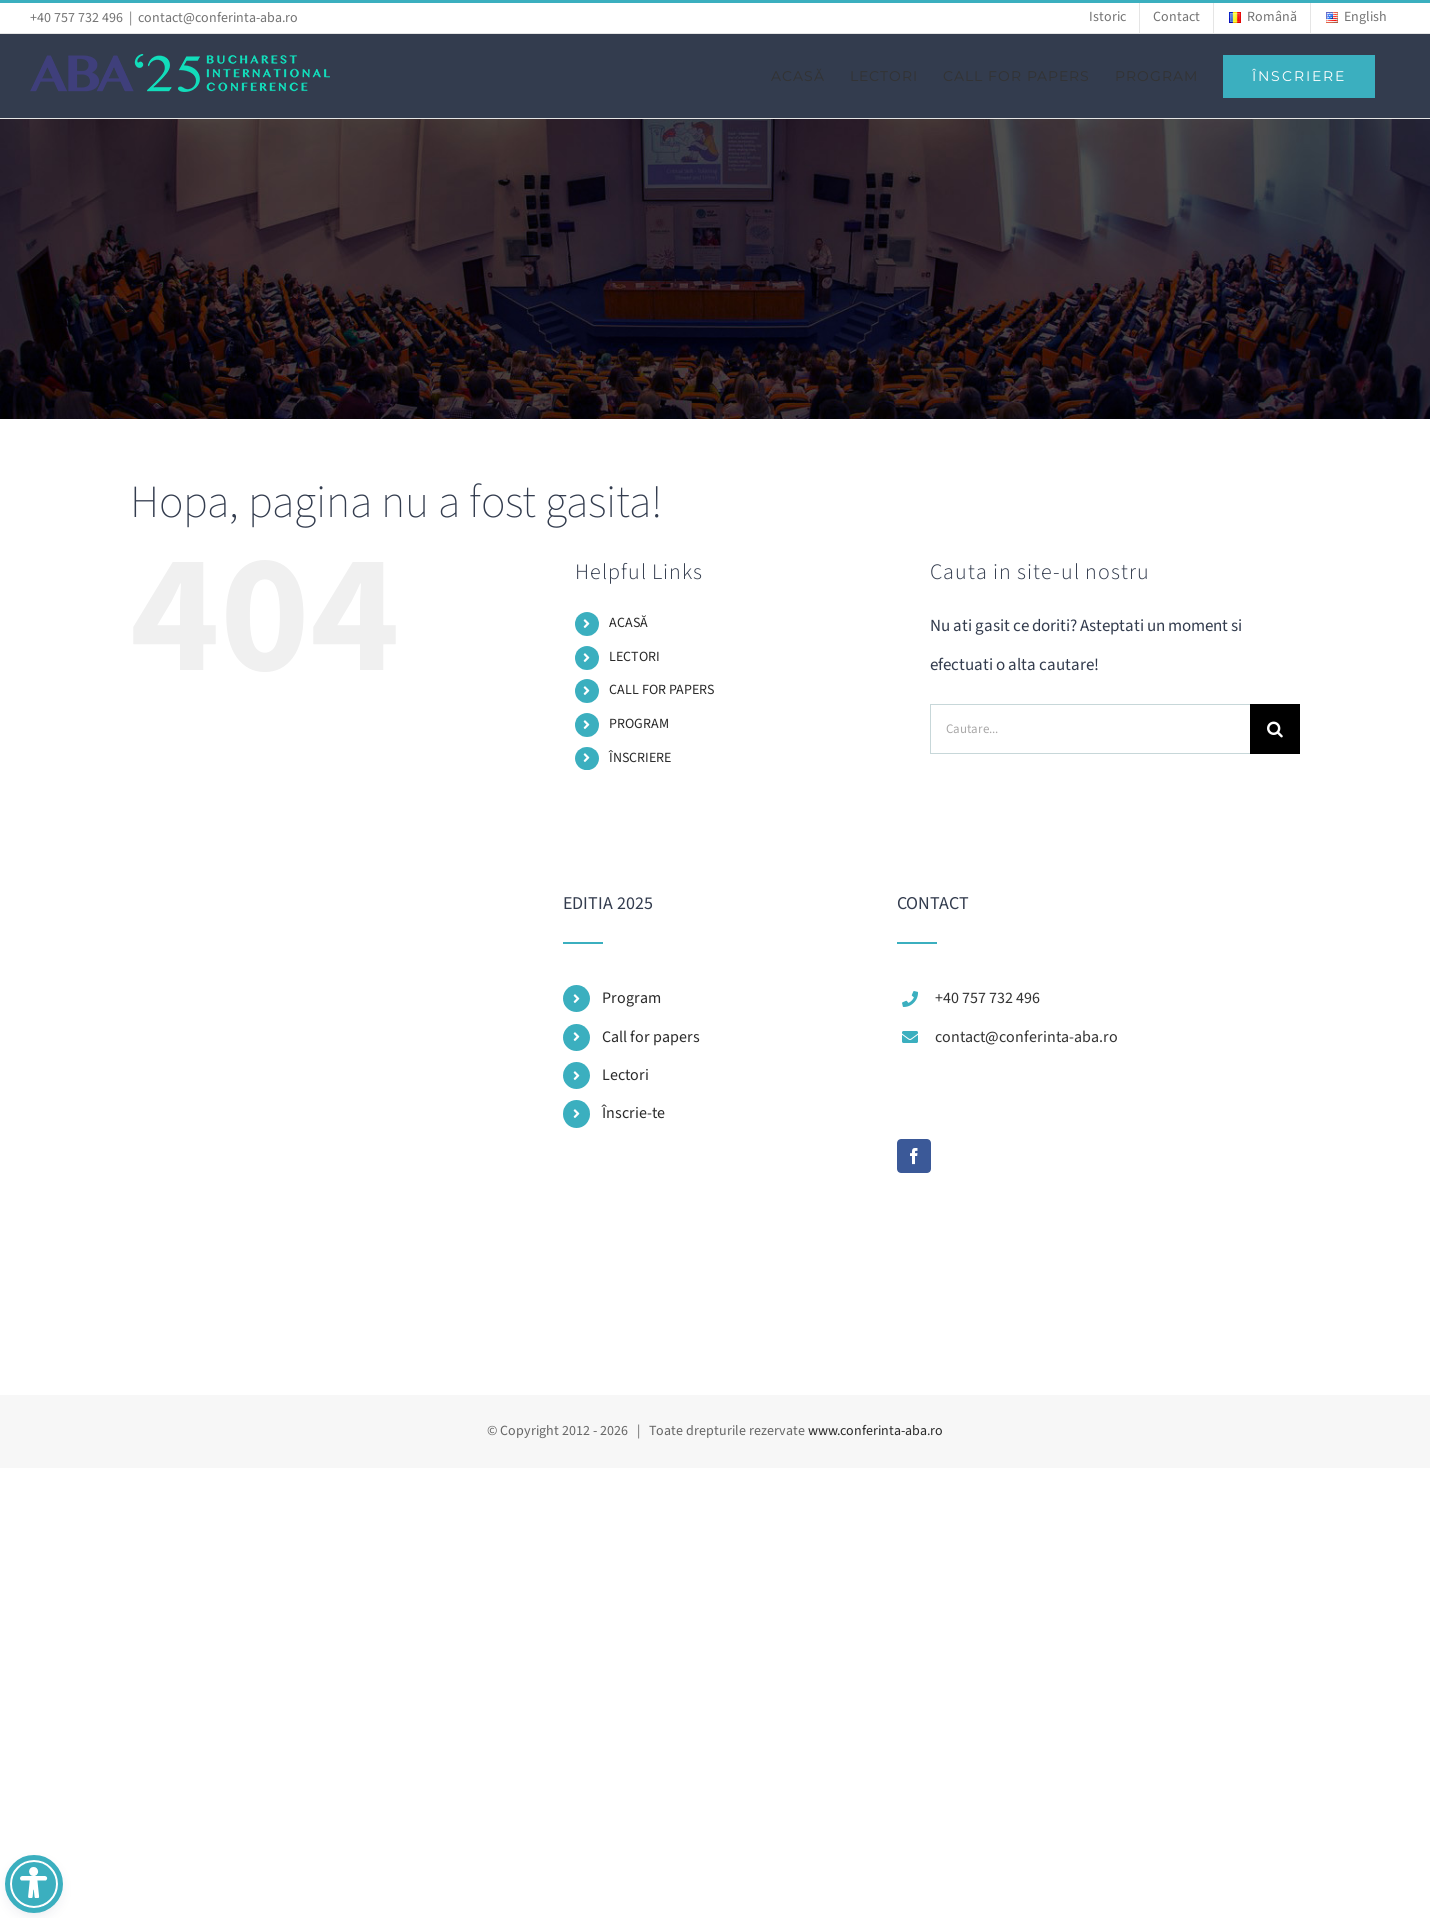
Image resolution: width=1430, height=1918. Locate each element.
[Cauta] (1275, 729)
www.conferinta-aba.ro (875, 1431)
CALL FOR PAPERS (661, 690)
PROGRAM (639, 724)
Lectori (625, 1075)
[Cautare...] (1090, 729)
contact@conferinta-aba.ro (218, 18)
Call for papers (651, 1037)
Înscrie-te (633, 1113)
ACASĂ (628, 623)
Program (631, 998)
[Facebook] (914, 1156)
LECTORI (634, 657)
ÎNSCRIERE (640, 758)
